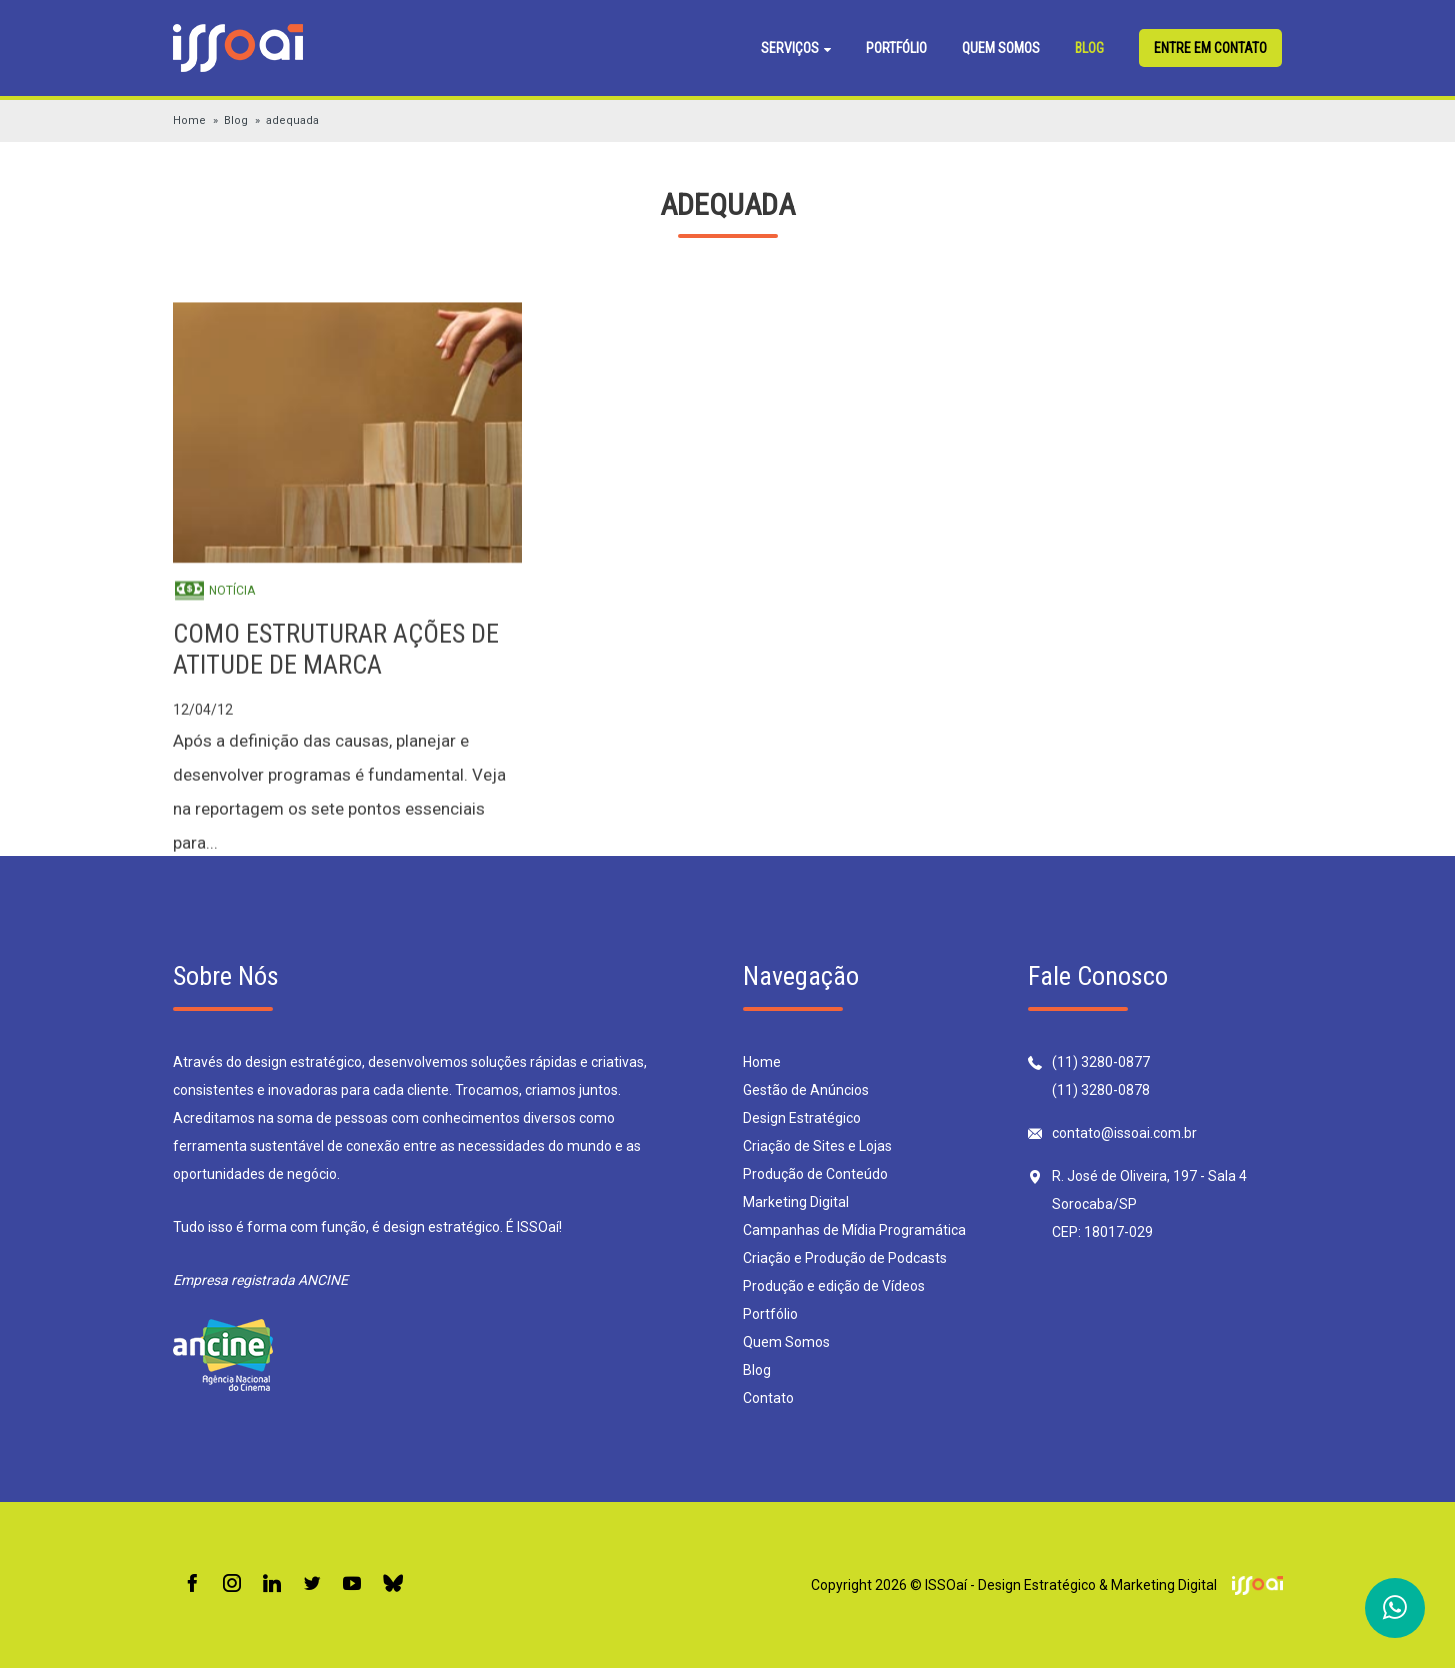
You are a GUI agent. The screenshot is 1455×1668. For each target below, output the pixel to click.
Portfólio (896, 48)
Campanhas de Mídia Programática (854, 1230)
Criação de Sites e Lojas (817, 1146)
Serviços (796, 48)
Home (189, 120)
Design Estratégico (802, 1118)
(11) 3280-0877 (1101, 1062)
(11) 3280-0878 (1101, 1090)
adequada (292, 120)
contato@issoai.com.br (1124, 1133)
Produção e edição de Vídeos (834, 1286)
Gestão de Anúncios (806, 1090)
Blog (1089, 48)
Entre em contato (1210, 48)
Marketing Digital (796, 1202)
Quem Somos (1001, 48)
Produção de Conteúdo (815, 1174)
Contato (768, 1398)
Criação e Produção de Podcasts (845, 1258)
